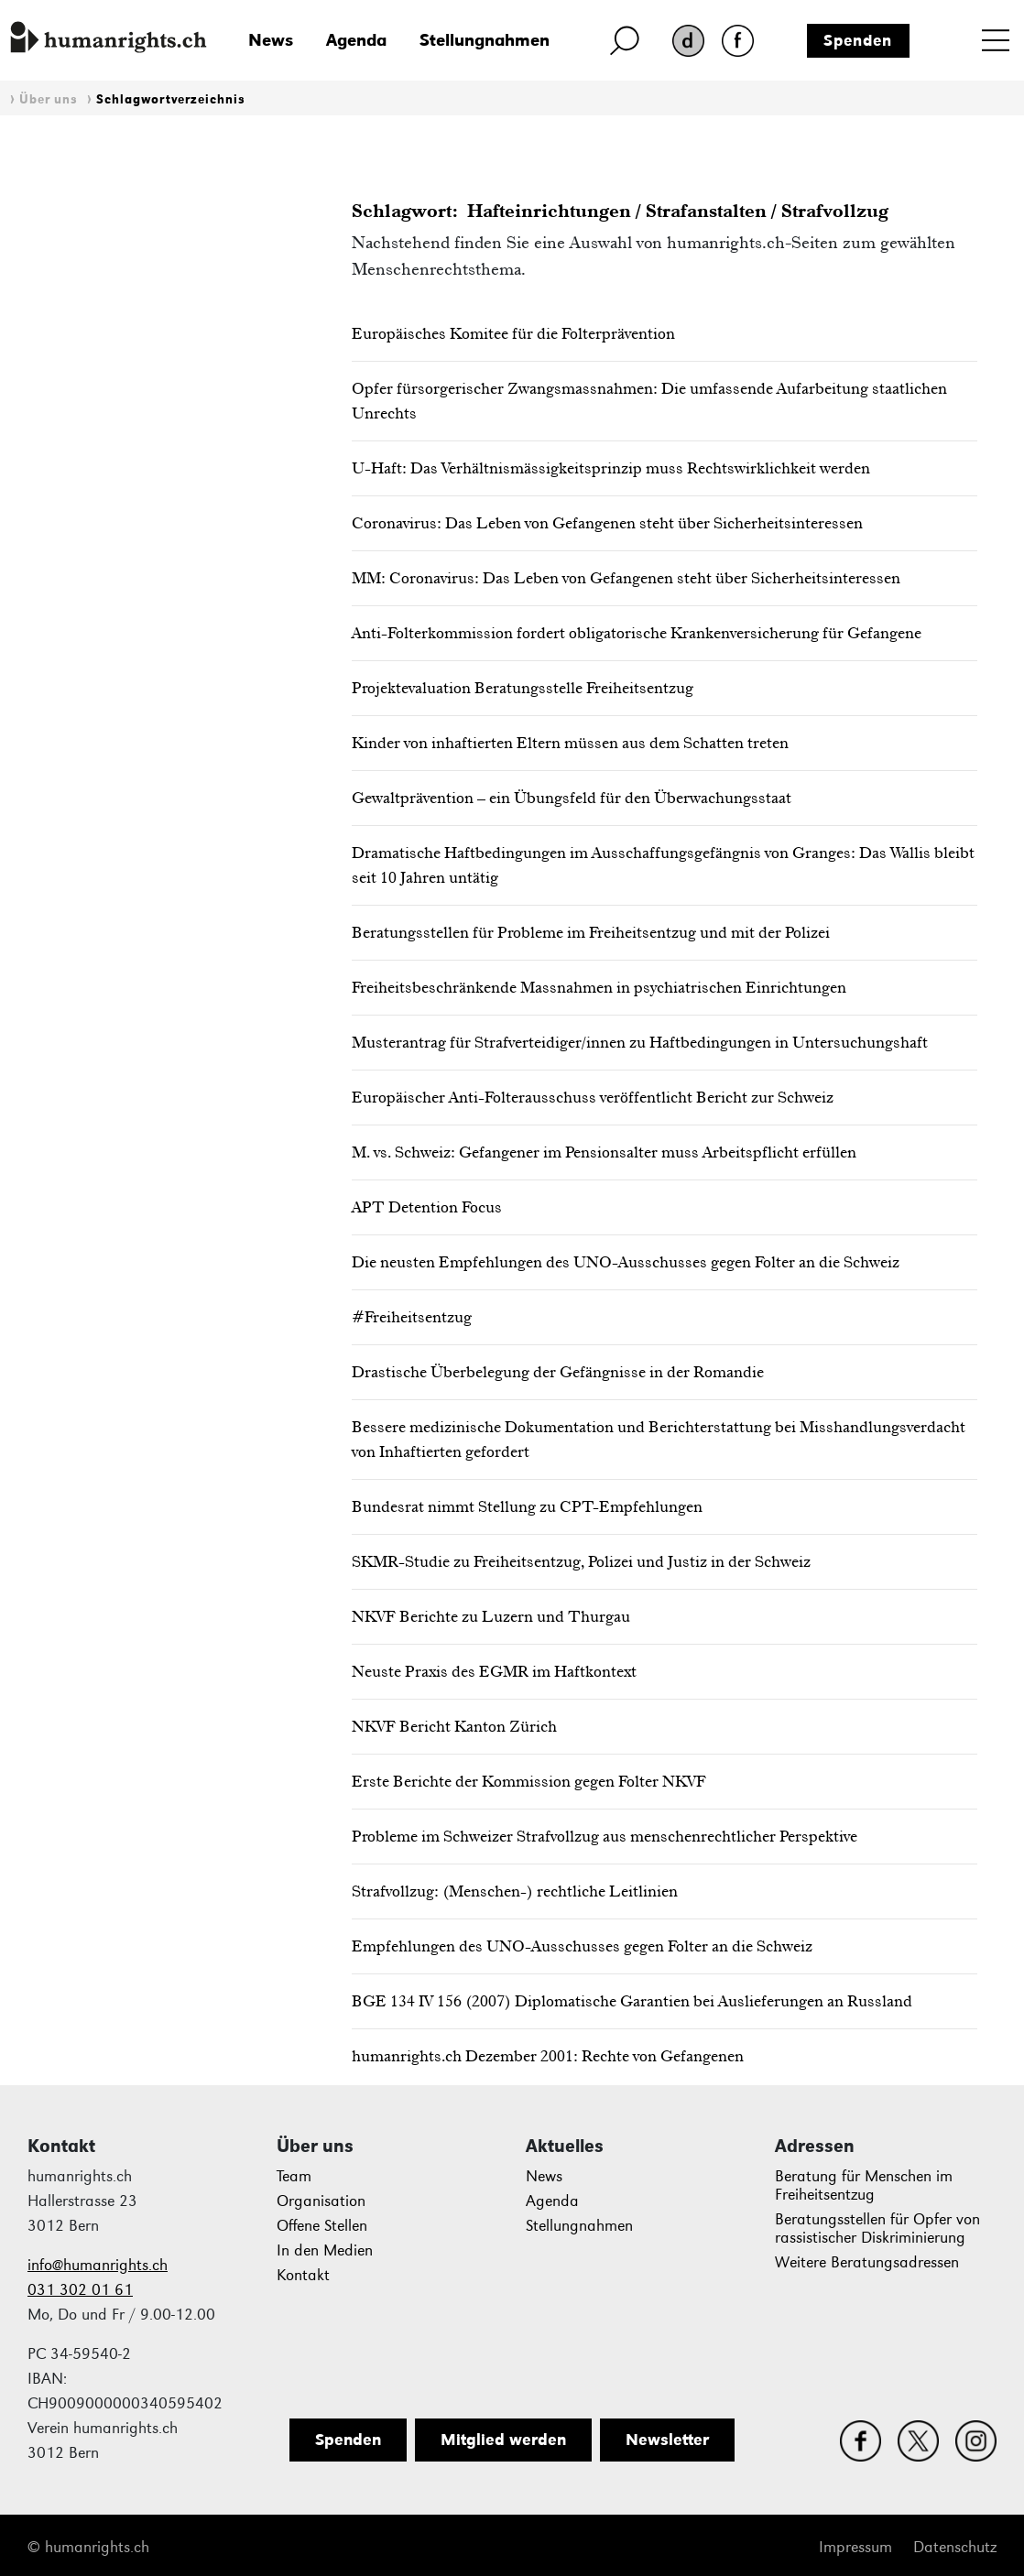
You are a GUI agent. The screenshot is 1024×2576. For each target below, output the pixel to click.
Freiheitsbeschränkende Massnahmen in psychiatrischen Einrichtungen (599, 987)
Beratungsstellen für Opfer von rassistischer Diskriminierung (877, 2228)
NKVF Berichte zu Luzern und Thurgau (491, 1616)
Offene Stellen (322, 2225)
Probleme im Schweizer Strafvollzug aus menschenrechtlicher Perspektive (604, 1836)
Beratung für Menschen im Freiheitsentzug (864, 2185)
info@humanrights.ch (97, 2265)
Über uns (48, 99)
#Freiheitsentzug (412, 1317)
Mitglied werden (503, 2439)
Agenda (356, 39)
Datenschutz (955, 2547)
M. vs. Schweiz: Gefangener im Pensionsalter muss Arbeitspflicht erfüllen (604, 1152)
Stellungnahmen (484, 39)
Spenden (857, 40)
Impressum (855, 2547)
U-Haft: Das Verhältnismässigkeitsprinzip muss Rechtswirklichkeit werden (611, 468)
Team (294, 2176)
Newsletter (667, 2439)
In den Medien (325, 2250)
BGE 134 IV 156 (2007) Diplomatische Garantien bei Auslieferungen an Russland (632, 2001)
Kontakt (303, 2275)
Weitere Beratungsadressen (867, 2262)
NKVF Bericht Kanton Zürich (454, 1726)
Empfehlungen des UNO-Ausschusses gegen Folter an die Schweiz (582, 1946)
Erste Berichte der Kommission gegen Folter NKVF (529, 1781)
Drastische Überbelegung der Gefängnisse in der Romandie (558, 1372)
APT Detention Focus (427, 1207)
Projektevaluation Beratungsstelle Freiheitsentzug (522, 688)
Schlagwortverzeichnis (170, 99)
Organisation (321, 2201)
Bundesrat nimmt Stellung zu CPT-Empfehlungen (527, 1506)
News (270, 39)
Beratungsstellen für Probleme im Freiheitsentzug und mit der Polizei (591, 932)
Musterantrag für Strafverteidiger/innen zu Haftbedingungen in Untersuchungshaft (640, 1042)
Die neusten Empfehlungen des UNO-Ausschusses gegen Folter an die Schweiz (625, 1262)
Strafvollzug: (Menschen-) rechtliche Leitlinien (515, 1891)
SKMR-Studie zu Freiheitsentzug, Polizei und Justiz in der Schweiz (581, 1561)
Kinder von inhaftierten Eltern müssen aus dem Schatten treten (570, 743)
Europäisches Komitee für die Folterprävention (513, 333)
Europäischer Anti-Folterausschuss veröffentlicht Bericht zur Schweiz (592, 1097)
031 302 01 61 (80, 2289)
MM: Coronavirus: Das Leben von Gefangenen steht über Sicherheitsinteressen (626, 578)
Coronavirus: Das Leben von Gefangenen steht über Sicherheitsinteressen (607, 523)
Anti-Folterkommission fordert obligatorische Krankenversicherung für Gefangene (636, 633)
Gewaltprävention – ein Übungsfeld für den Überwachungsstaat (571, 798)
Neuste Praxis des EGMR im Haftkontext (494, 1671)
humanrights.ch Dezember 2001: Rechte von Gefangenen (548, 2056)
